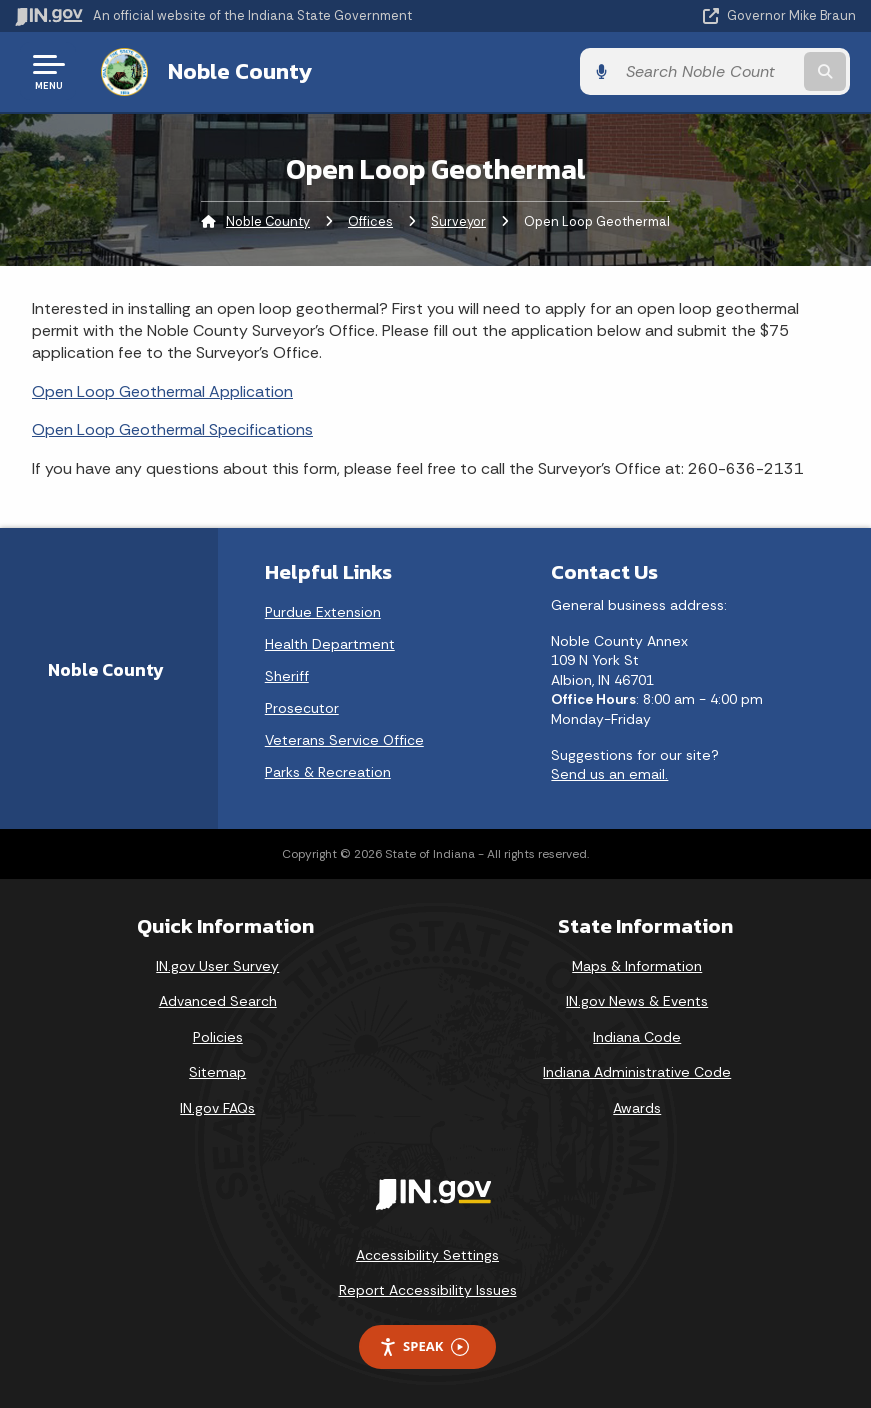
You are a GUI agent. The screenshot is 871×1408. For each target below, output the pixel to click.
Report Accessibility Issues (428, 1289)
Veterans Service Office (344, 739)
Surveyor (458, 220)
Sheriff (287, 675)
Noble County (234, 71)
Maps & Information (637, 965)
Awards (637, 1107)
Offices (370, 220)
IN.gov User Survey (217, 965)
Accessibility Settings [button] (427, 1254)
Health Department (330, 643)
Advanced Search (218, 1001)
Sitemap (217, 1072)
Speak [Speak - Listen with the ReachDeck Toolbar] (424, 1345)
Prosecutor (302, 707)
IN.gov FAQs (217, 1107)
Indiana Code (637, 1036)
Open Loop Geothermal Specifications (172, 429)
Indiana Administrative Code (637, 1072)
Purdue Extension (323, 611)
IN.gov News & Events (637, 1001)
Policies (218, 1036)
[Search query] (732, 71)
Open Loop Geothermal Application (162, 390)
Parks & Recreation (328, 771)
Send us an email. (609, 773)
